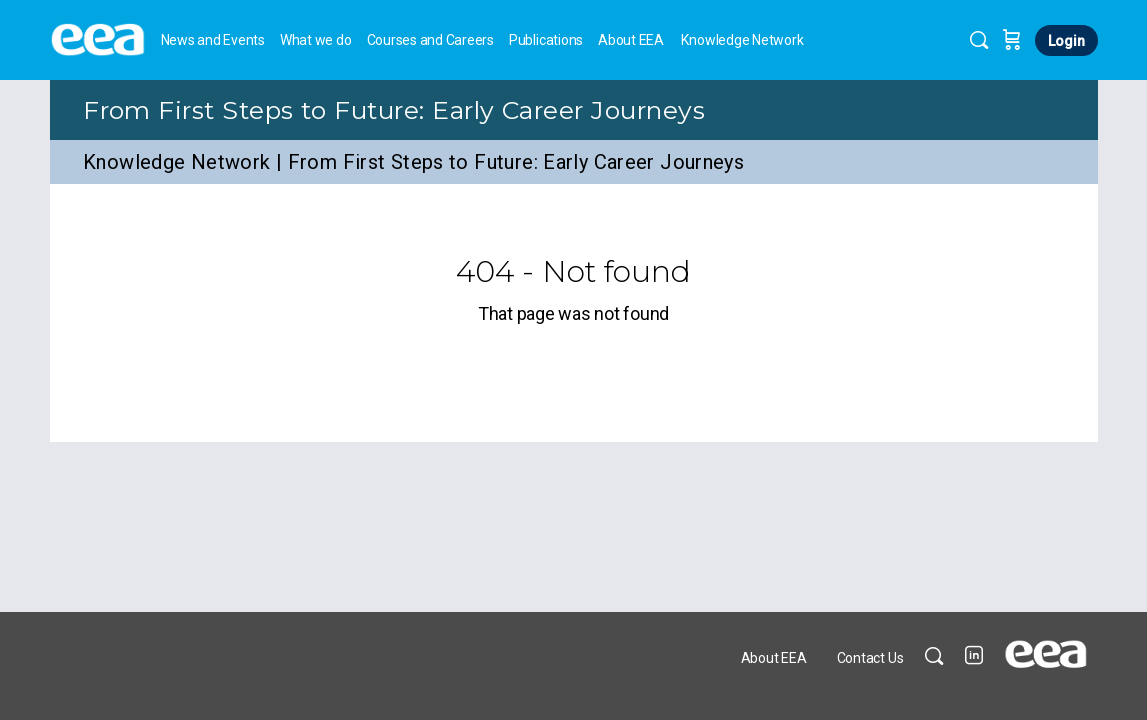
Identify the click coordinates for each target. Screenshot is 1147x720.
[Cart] (1012, 40)
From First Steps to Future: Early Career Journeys (394, 110)
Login (1066, 41)
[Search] (979, 40)
